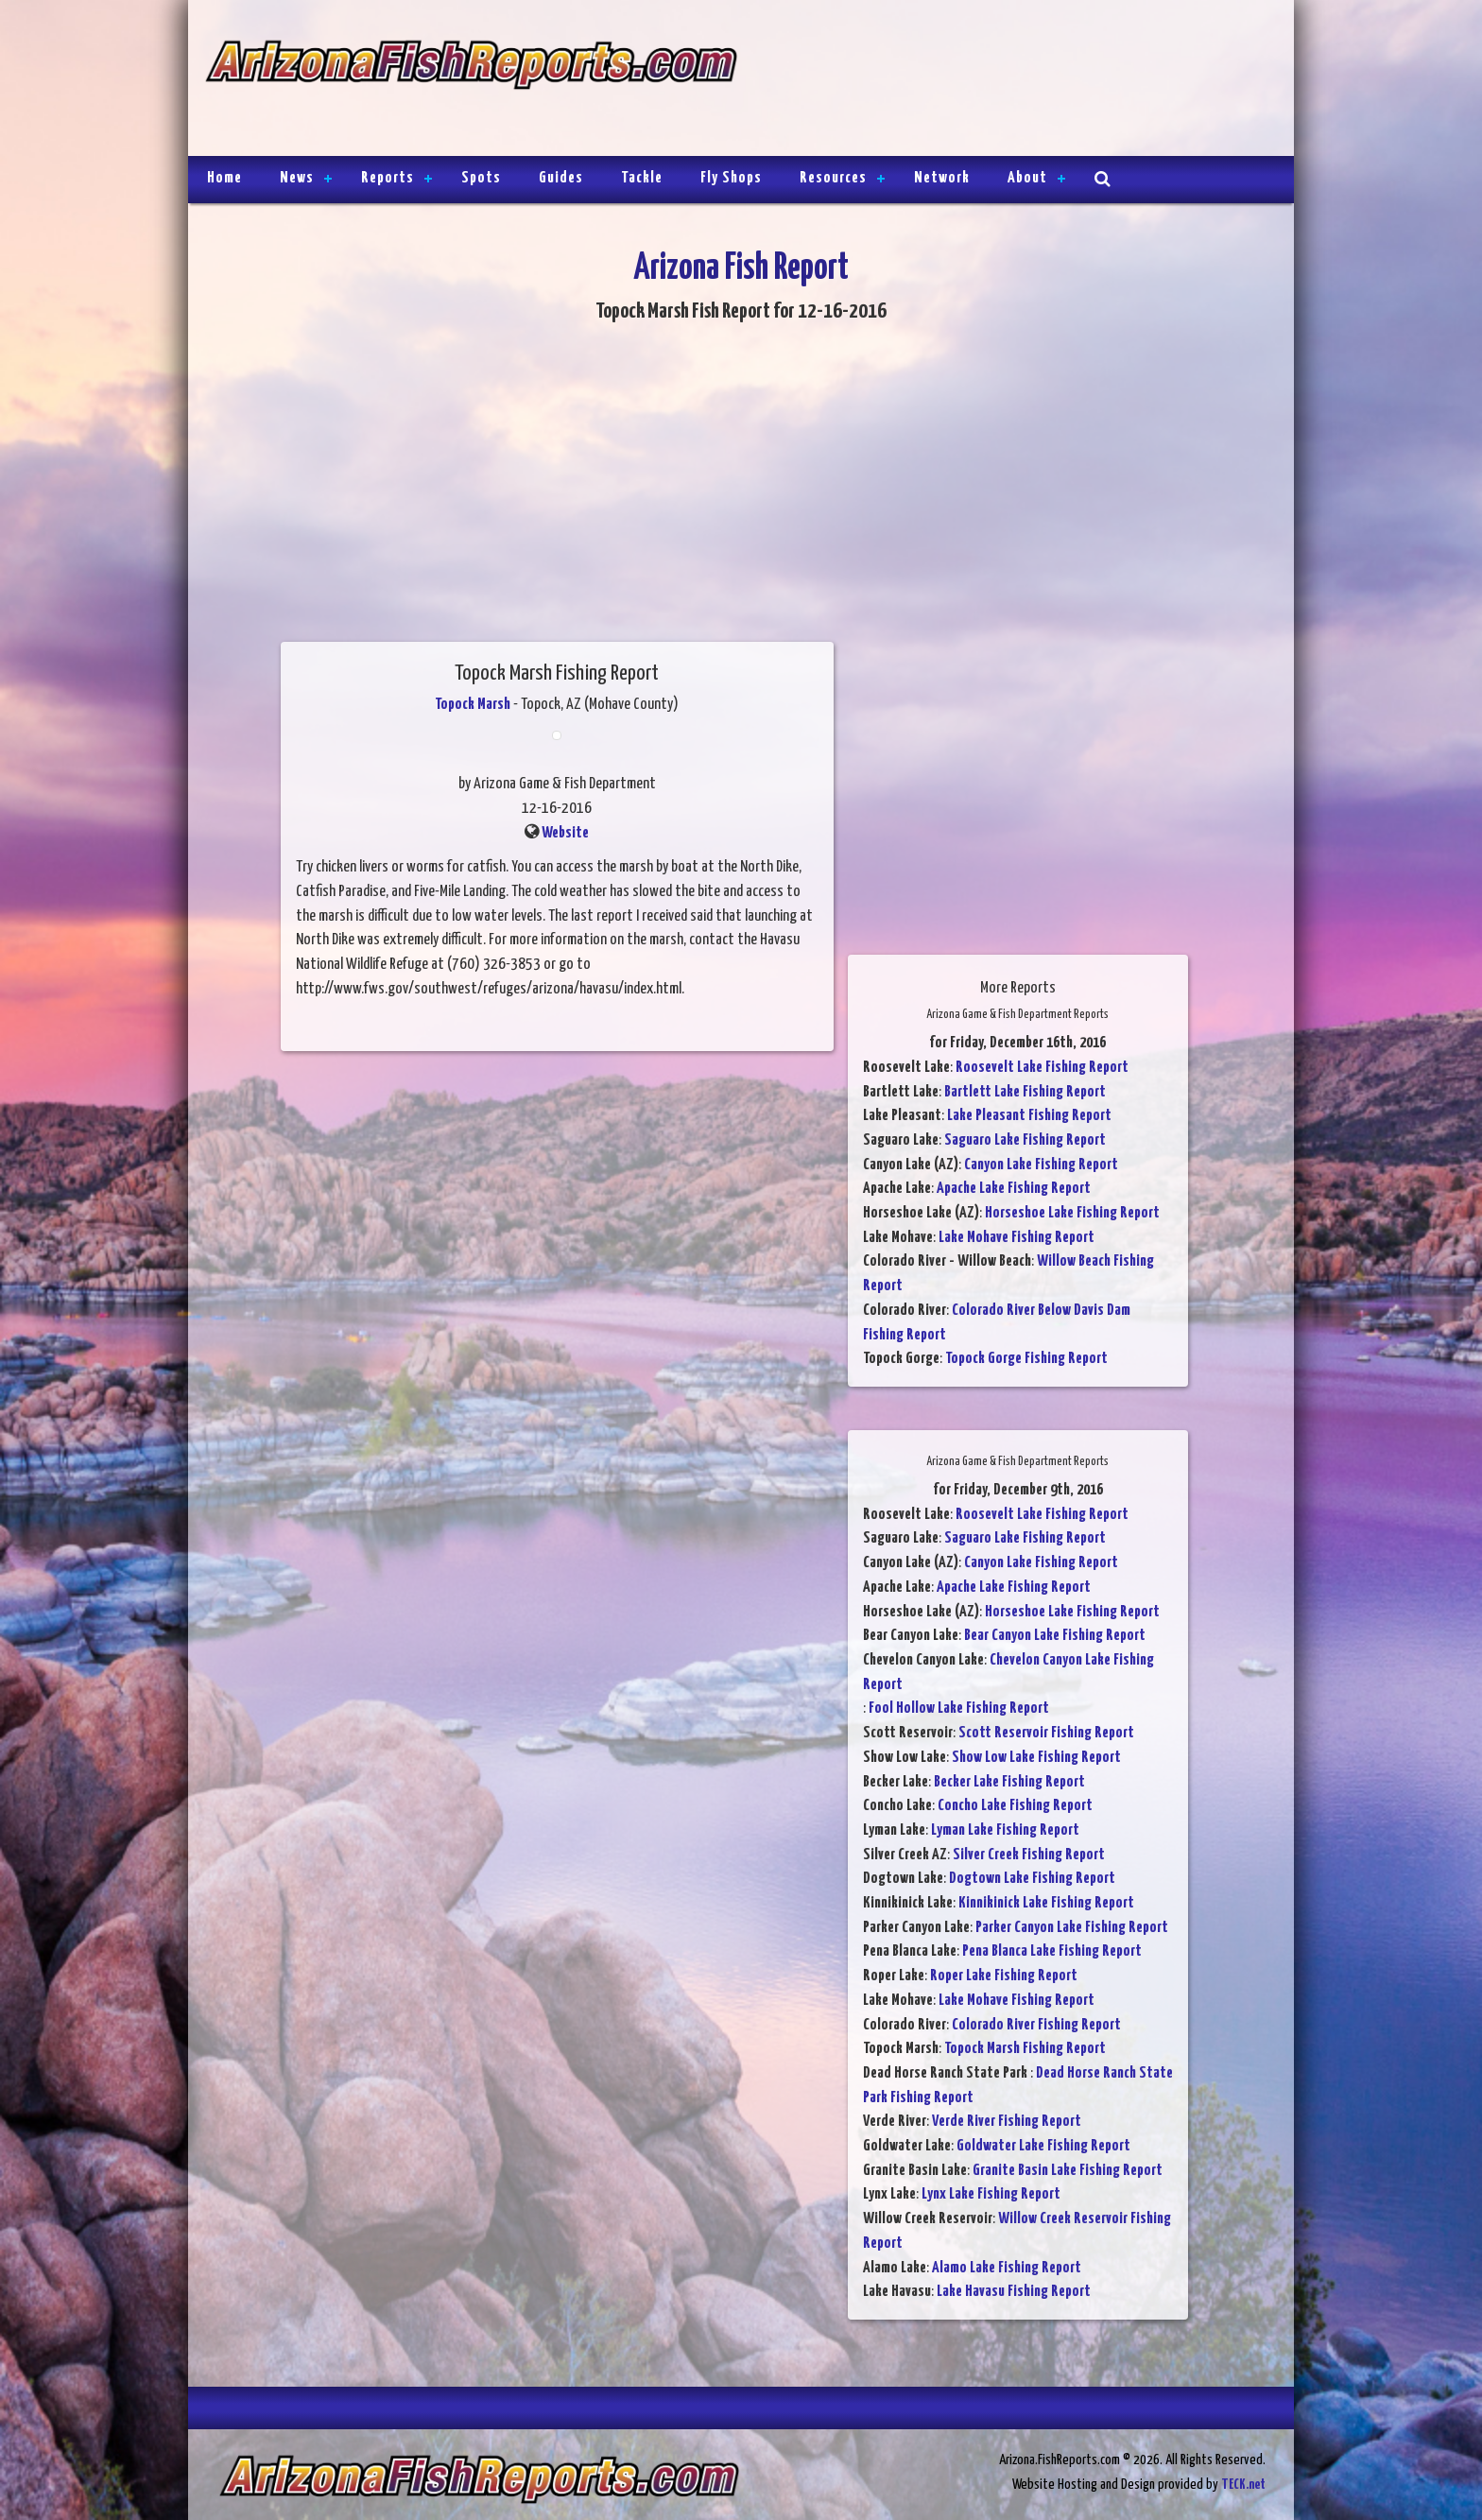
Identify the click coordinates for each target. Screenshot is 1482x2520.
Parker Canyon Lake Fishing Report (1071, 1928)
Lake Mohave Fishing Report (1016, 1238)
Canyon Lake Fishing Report (1041, 1165)
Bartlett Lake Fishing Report (1025, 1092)
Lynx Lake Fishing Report (991, 2194)
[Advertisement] (1007, 80)
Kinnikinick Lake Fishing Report (1046, 1903)
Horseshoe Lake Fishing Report (1072, 1213)
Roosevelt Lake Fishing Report (1042, 1068)
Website (565, 833)
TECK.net (1243, 2484)
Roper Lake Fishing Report (1003, 1976)
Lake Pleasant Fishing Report (1029, 1116)
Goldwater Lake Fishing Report (1043, 2146)
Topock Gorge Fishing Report (1026, 1359)
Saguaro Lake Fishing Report (1025, 1140)
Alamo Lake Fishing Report (1006, 2268)
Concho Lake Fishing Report (1015, 1806)
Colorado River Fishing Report (1036, 2025)
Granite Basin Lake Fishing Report (1068, 2171)
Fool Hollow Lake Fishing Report (959, 1708)
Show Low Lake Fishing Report (1036, 1758)
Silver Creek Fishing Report (1029, 1855)
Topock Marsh (472, 705)
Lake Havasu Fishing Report (1014, 2292)
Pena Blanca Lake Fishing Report (1052, 1951)
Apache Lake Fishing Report (1014, 1189)
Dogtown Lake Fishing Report (1032, 1879)
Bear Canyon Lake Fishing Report (1055, 1636)
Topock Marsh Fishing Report (1025, 2049)
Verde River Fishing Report (1006, 2122)
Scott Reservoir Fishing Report (1046, 1733)
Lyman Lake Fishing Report (1005, 1830)
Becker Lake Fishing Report (1009, 1782)
